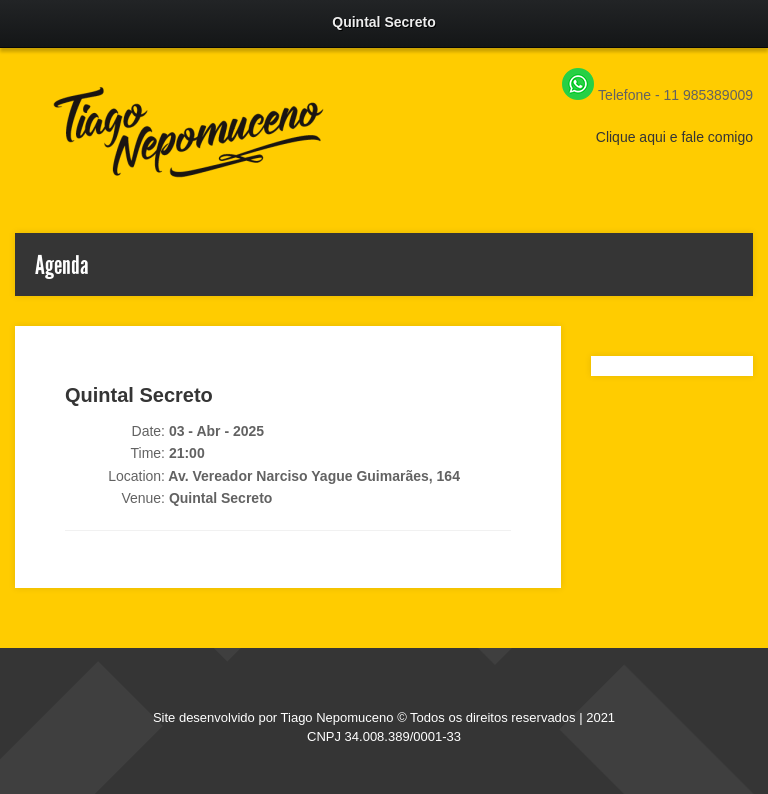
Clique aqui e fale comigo (674, 137)
